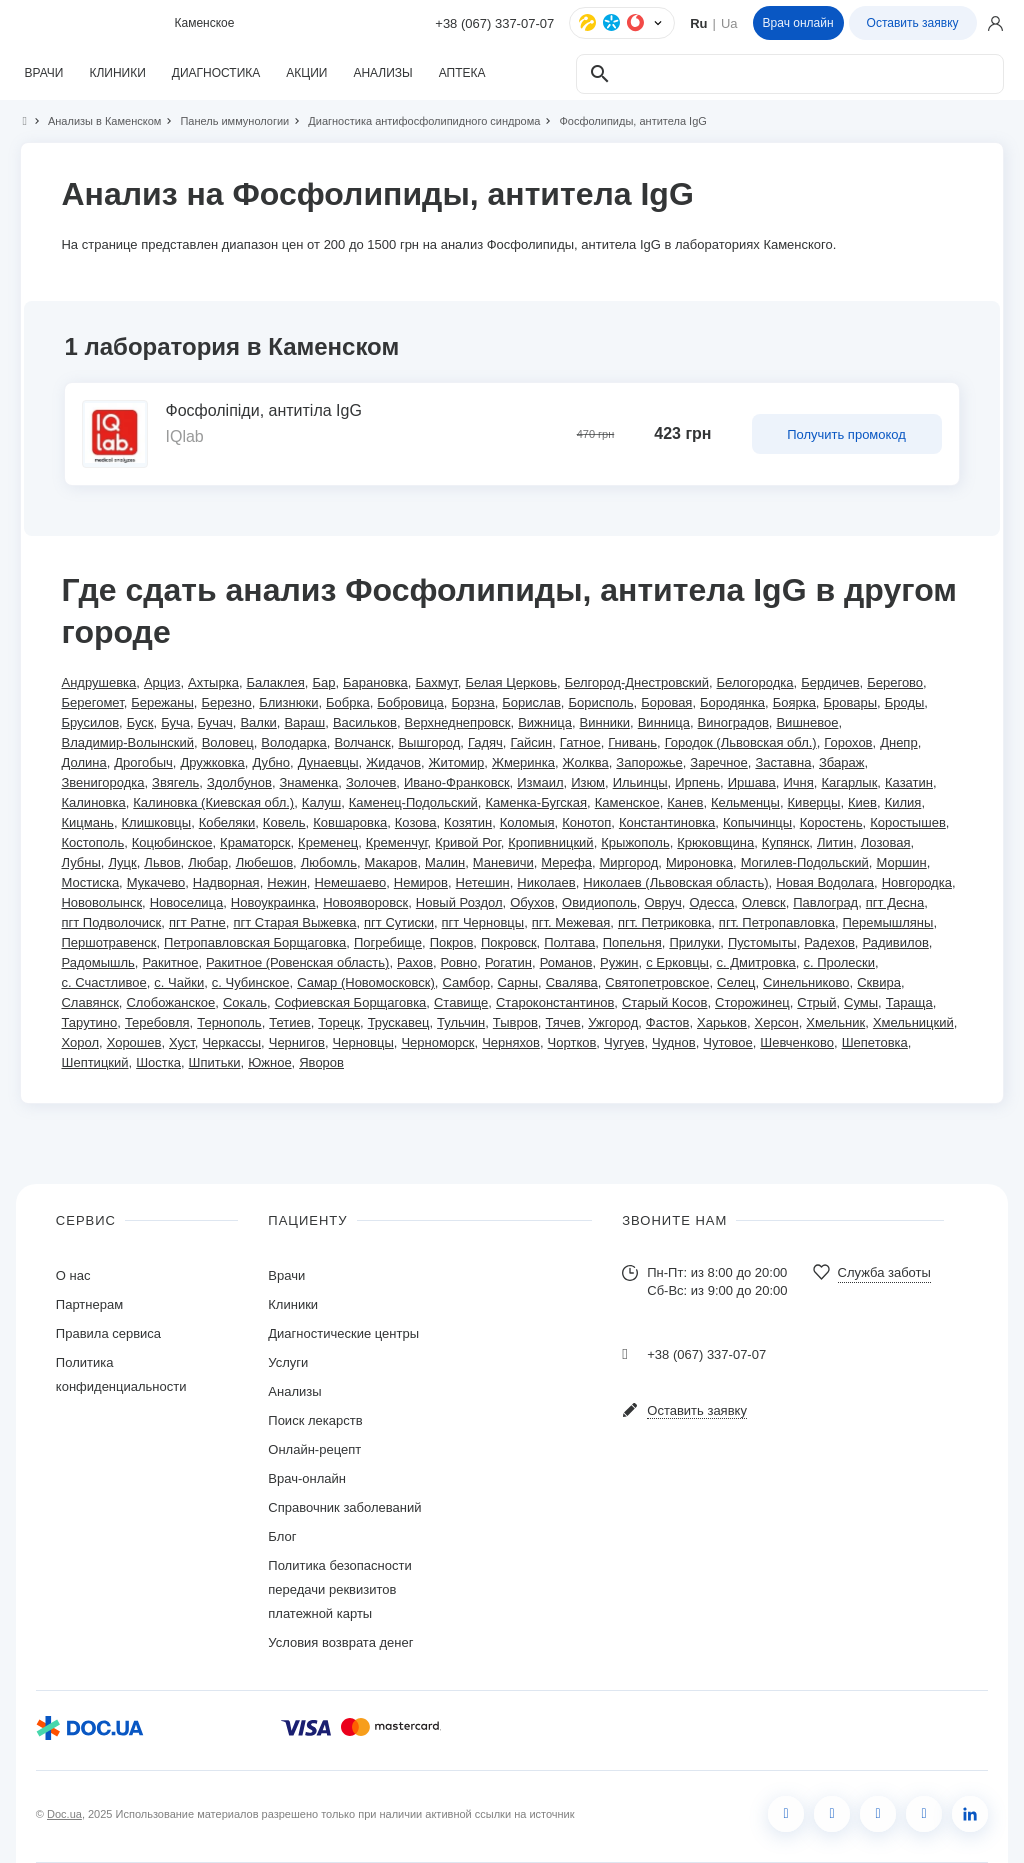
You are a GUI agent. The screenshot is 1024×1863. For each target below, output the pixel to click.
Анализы (294, 1391)
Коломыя (527, 822)
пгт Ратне (197, 922)
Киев (862, 802)
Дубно (271, 762)
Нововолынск (101, 902)
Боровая (666, 702)
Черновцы (363, 1042)
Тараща (909, 1002)
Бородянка (732, 702)
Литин (835, 842)
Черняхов (511, 1042)
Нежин (287, 882)
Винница (664, 722)
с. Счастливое (103, 982)
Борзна (472, 702)
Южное (269, 1062)
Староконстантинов (555, 1002)
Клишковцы (157, 822)
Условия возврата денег (340, 1642)
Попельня (632, 942)
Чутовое (727, 1042)
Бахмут (436, 682)
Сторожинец (752, 1002)
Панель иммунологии (226, 121)
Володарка (294, 742)
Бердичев (830, 682)
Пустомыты (762, 942)
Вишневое (807, 722)
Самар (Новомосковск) (366, 982)
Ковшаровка (350, 822)
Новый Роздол (459, 902)
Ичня (798, 782)
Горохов (848, 742)
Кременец (328, 842)
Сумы (861, 1002)
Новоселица (186, 902)
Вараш (304, 722)
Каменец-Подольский (413, 802)
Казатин (909, 782)
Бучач (215, 722)
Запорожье (649, 762)
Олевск (764, 902)
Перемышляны (888, 922)
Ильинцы (640, 782)
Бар (323, 682)
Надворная (226, 882)
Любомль (329, 862)
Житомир (457, 762)
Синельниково (806, 982)
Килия (903, 802)
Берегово (895, 682)
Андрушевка (98, 682)
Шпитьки (215, 1062)
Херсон (777, 1022)
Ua (729, 23)
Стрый (816, 1002)
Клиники (293, 1304)
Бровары (850, 702)
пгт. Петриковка (664, 922)
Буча (175, 722)
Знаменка (309, 782)
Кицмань (87, 822)
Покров (452, 942)
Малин (445, 862)
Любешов (264, 862)
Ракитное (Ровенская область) (297, 962)
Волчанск (362, 742)
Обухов (532, 902)
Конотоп (586, 822)
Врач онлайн (798, 23)
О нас (73, 1275)
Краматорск (255, 842)
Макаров (391, 862)
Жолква (586, 762)
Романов (566, 962)
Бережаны (162, 702)
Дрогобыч (143, 762)
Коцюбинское (172, 842)
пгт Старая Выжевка (294, 922)
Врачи (286, 1275)
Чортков (572, 1042)
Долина (83, 762)
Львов (162, 862)
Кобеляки (227, 822)
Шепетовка (875, 1042)
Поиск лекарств (315, 1420)
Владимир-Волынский (127, 742)
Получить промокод (846, 434)
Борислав (531, 702)
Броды (905, 702)
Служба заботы (884, 1272)
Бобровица (410, 702)
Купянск (786, 842)
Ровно (459, 962)
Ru (698, 23)
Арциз (162, 682)
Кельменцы (745, 802)
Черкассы (231, 1042)
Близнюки (288, 702)
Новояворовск (365, 902)
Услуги (288, 1362)
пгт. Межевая (571, 922)
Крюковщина (715, 842)
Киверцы (814, 802)
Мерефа (566, 862)
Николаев (546, 882)
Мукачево (156, 882)
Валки (258, 722)
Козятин (468, 822)
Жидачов (393, 762)
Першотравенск (108, 942)
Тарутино (89, 1022)
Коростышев (908, 822)
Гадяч (485, 742)
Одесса (711, 902)
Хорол (80, 1042)
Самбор (465, 982)
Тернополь (229, 1022)
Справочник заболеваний (344, 1507)
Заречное (719, 762)
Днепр (898, 742)
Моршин (901, 862)
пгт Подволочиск (111, 922)
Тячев (562, 1022)
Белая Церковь (511, 682)
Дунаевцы (328, 762)
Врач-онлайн (307, 1478)
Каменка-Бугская (536, 802)
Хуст (182, 1042)
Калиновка (93, 802)
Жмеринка (523, 762)
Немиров (421, 882)
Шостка (158, 1062)
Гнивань (632, 742)
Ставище (461, 1002)
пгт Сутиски (399, 922)
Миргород (629, 862)
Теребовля (157, 1022)
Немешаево (350, 882)
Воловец (228, 742)
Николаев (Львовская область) (675, 882)
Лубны (80, 862)
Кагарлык (849, 782)
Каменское (627, 802)
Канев (685, 802)
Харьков (722, 1022)
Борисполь (600, 702)
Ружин (619, 962)
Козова (416, 822)
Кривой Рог (467, 842)
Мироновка (699, 862)
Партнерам (89, 1304)
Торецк (339, 1022)
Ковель (284, 822)
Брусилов (90, 722)
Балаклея (276, 682)
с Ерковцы (677, 962)
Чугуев (624, 1042)
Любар (208, 862)
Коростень (831, 822)
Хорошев (134, 1042)
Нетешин (483, 882)
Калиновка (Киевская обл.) (213, 802)
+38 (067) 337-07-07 (494, 23)
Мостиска (90, 882)
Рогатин (508, 962)
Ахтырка (213, 682)
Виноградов (733, 722)
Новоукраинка (273, 902)
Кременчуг (397, 842)
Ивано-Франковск (457, 782)
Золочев (371, 782)
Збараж (841, 762)
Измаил (540, 782)
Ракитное (170, 962)
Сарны (518, 982)
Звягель (175, 782)
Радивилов (895, 942)
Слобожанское (170, 1002)
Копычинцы (757, 822)
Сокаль (245, 1002)
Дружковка (212, 762)
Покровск (509, 942)
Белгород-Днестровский (637, 682)
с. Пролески (839, 962)
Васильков (365, 722)
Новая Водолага (825, 882)
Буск (140, 722)
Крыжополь (635, 842)
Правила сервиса (108, 1333)
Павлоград (825, 902)
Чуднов (674, 1042)
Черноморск (437, 1042)
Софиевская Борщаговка (351, 1002)
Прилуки (694, 942)
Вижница (545, 722)
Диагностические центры (343, 1333)
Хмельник (835, 1022)
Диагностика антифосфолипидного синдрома (415, 121)
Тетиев (289, 1022)
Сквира (879, 982)
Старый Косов (664, 1002)
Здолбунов (239, 782)
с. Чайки (179, 982)
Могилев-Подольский (805, 862)
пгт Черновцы (483, 922)
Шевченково (797, 1042)
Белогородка (755, 682)
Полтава (569, 942)
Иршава (752, 782)
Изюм (588, 782)
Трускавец (399, 1022)
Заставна (783, 762)
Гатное (580, 742)
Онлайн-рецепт (314, 1449)
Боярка (794, 702)
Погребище (388, 942)
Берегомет (92, 702)
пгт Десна (895, 902)
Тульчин (461, 1022)
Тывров (515, 1022)
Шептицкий (94, 1062)
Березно (226, 702)
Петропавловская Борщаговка (255, 942)
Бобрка (348, 702)
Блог (282, 1536)
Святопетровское (657, 982)
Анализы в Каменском (96, 121)
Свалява (572, 982)
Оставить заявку (913, 23)
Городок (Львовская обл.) (741, 742)
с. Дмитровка (756, 962)
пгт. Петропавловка (777, 922)
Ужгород (613, 1022)
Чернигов (297, 1042)
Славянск (89, 1002)
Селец (736, 982)
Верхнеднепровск (458, 722)
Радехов (829, 942)
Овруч (662, 902)
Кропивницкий (550, 842)
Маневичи (503, 862)
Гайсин (531, 742)
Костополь (92, 842)
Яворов (321, 1062)
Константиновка (667, 822)
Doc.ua (64, 1814)
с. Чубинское (251, 982)
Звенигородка (102, 782)
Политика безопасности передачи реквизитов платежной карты (339, 1589)
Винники (605, 722)
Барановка (375, 682)
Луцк (122, 862)
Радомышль (97, 962)
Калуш (321, 802)
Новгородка (917, 882)
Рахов (415, 962)
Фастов (668, 1022)
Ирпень (697, 782)
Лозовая (886, 842)
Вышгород (429, 742)
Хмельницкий (913, 1022)
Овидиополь (599, 902)
